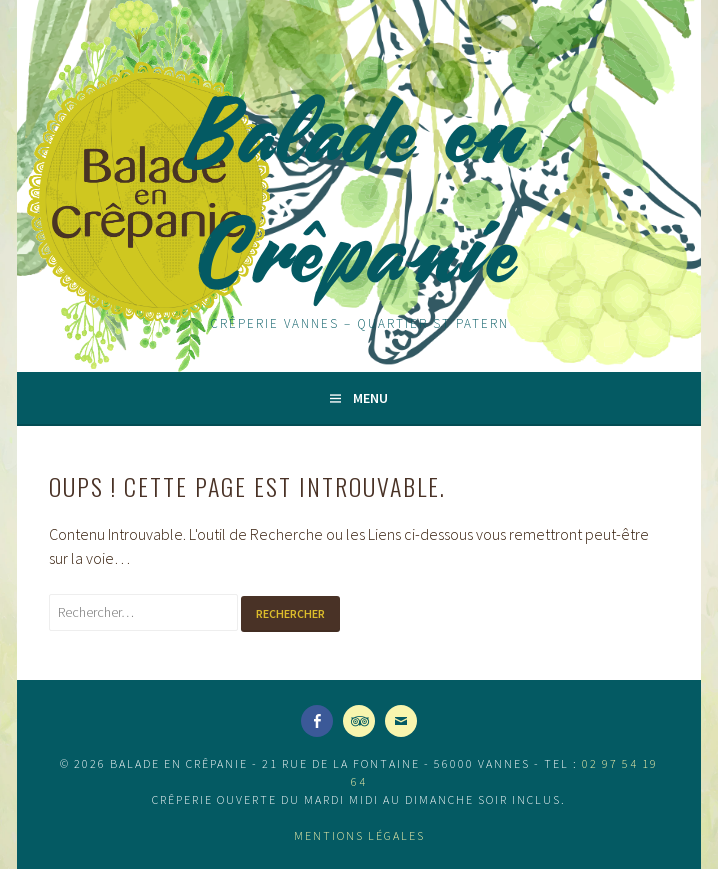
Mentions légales (359, 835)
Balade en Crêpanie (359, 192)
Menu (370, 398)
